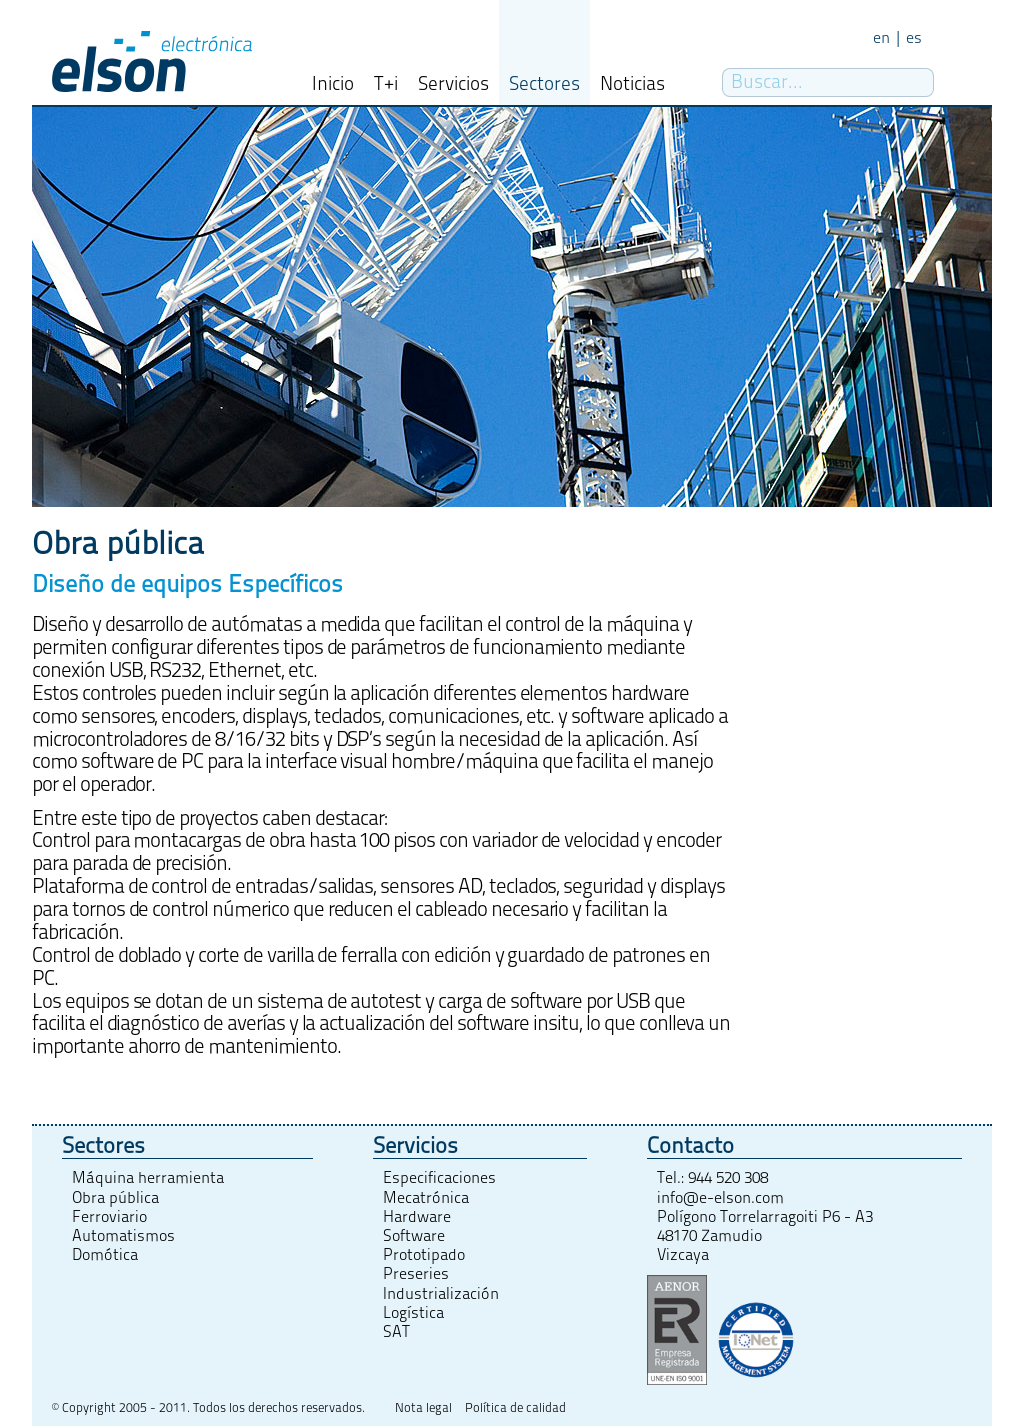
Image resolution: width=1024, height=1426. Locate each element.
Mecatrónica (426, 1198)
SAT (396, 1332)
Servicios (453, 84)
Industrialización (441, 1294)
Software (414, 1236)
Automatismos (123, 1236)
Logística (413, 1313)
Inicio (333, 84)
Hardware (417, 1217)
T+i (386, 84)
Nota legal (423, 1408)
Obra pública (115, 1198)
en (881, 38)
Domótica (105, 1255)
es (914, 38)
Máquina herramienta (148, 1178)
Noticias (632, 84)
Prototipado (424, 1255)
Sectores (544, 84)
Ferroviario (109, 1217)
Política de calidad (515, 1408)
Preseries (416, 1274)
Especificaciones (439, 1178)
